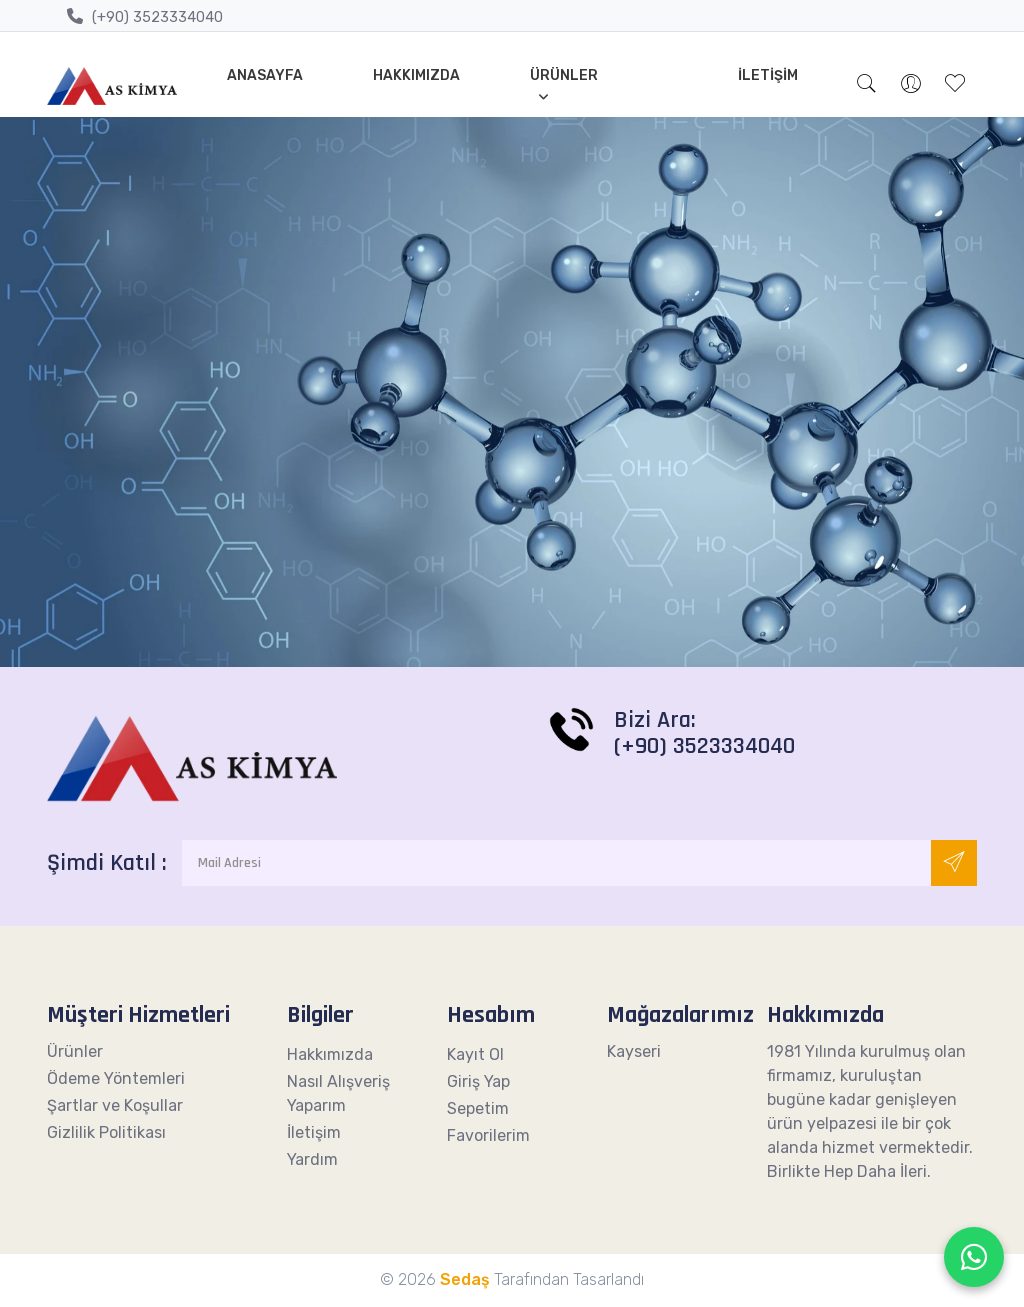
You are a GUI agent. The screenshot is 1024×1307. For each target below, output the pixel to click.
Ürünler (564, 75)
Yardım (312, 1159)
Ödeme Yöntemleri (116, 1078)
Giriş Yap (478, 1081)
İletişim (768, 75)
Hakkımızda (416, 75)
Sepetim (478, 1108)
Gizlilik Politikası (106, 1132)
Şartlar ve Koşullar (115, 1105)
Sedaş (465, 1279)
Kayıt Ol (475, 1054)
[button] (867, 86)
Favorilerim (488, 1135)
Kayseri (634, 1051)
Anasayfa (265, 75)
